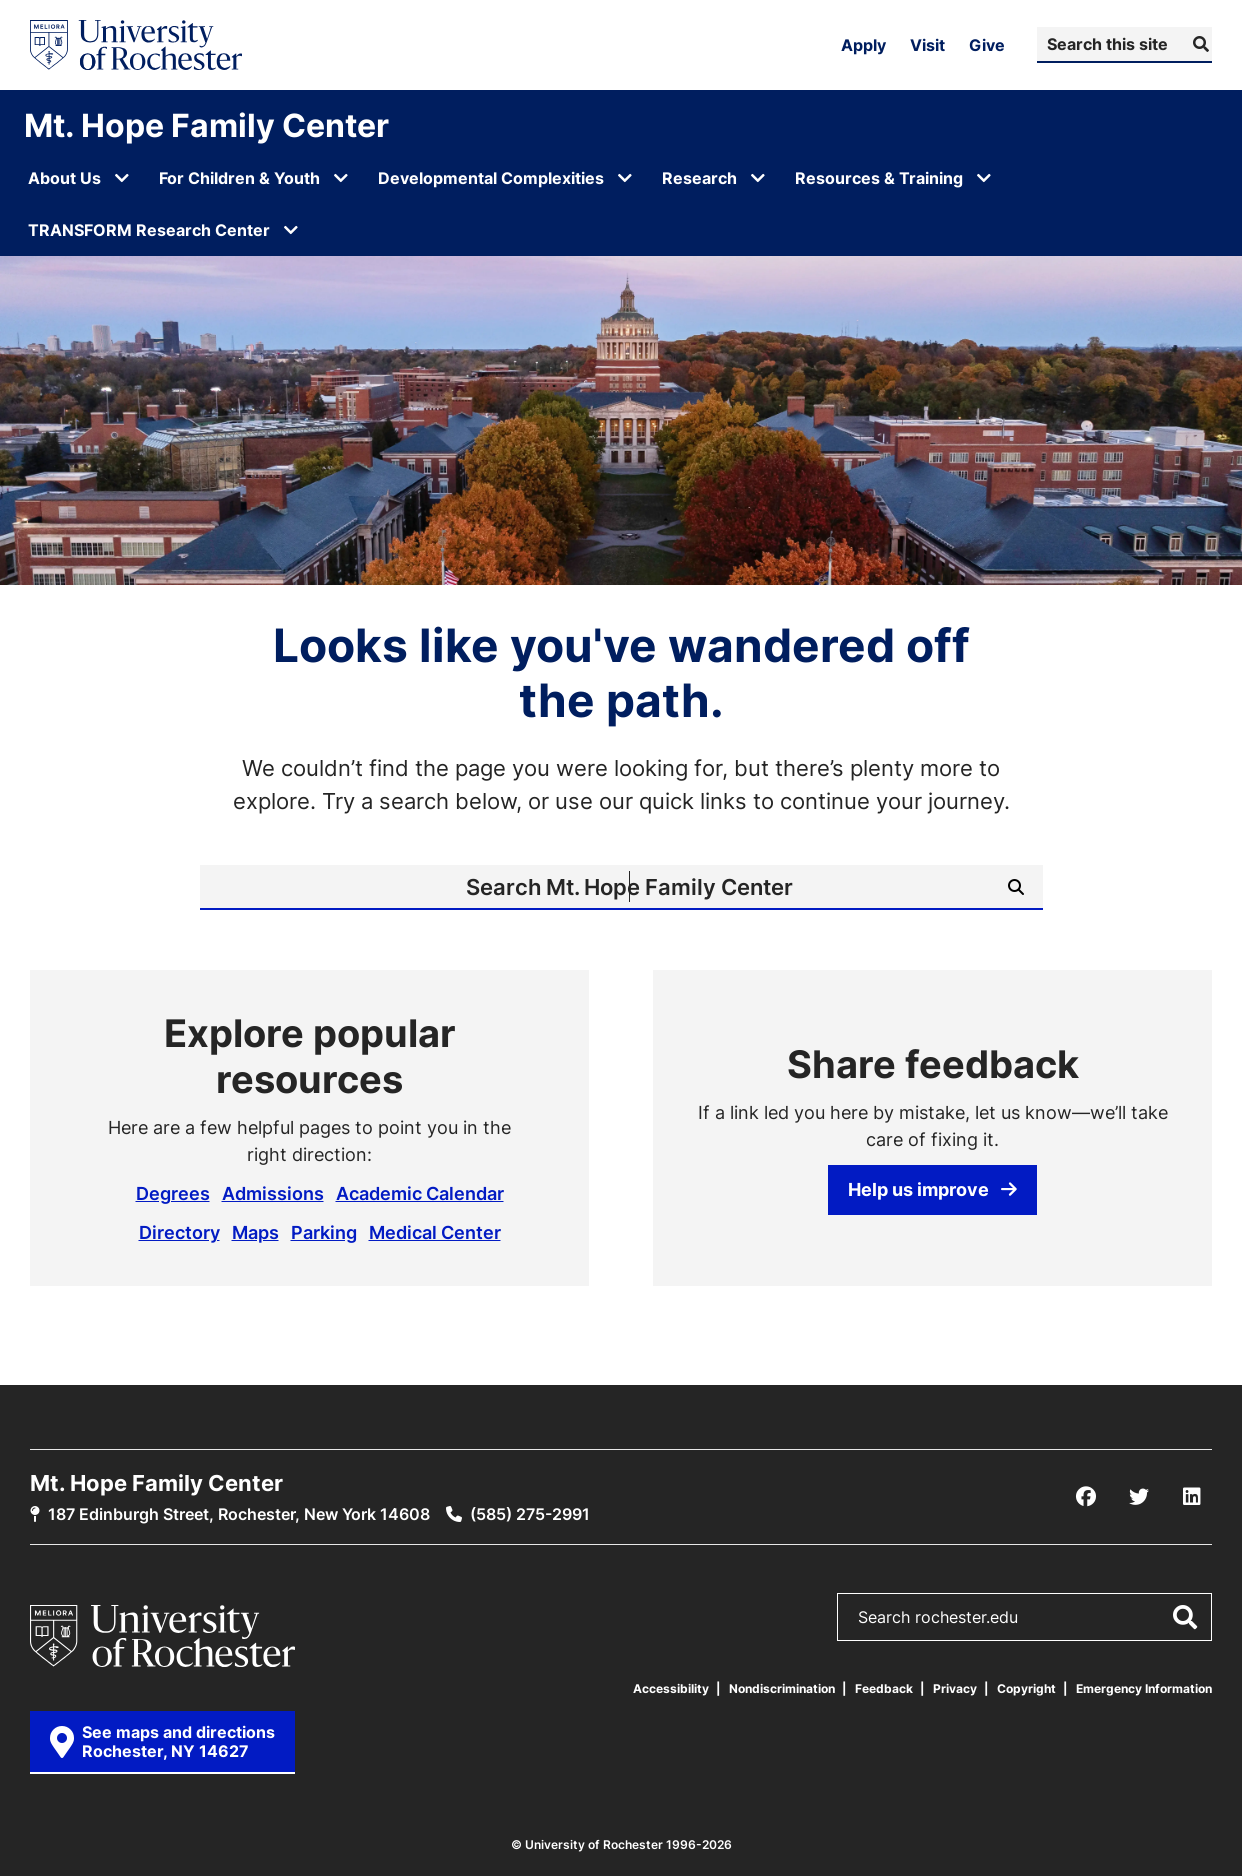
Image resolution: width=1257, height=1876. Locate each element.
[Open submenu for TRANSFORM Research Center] (291, 230)
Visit (927, 45)
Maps (255, 1232)
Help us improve (932, 1189)
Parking (324, 1232)
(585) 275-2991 (530, 1514)
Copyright (1026, 1688)
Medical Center (435, 1232)
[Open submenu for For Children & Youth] (341, 178)
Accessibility (671, 1688)
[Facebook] (1086, 1497)
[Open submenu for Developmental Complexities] (625, 178)
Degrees (173, 1193)
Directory (179, 1232)
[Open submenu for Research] (758, 178)
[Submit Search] (1198, 44)
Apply (863, 45)
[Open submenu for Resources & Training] (984, 178)
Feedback (884, 1688)
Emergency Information (1144, 1688)
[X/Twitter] (1139, 1497)
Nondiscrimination (782, 1688)
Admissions (273, 1193)
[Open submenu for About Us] (122, 178)
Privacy (955, 1688)
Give (987, 45)
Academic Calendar (420, 1193)
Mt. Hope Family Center (206, 125)
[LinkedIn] (1192, 1497)
